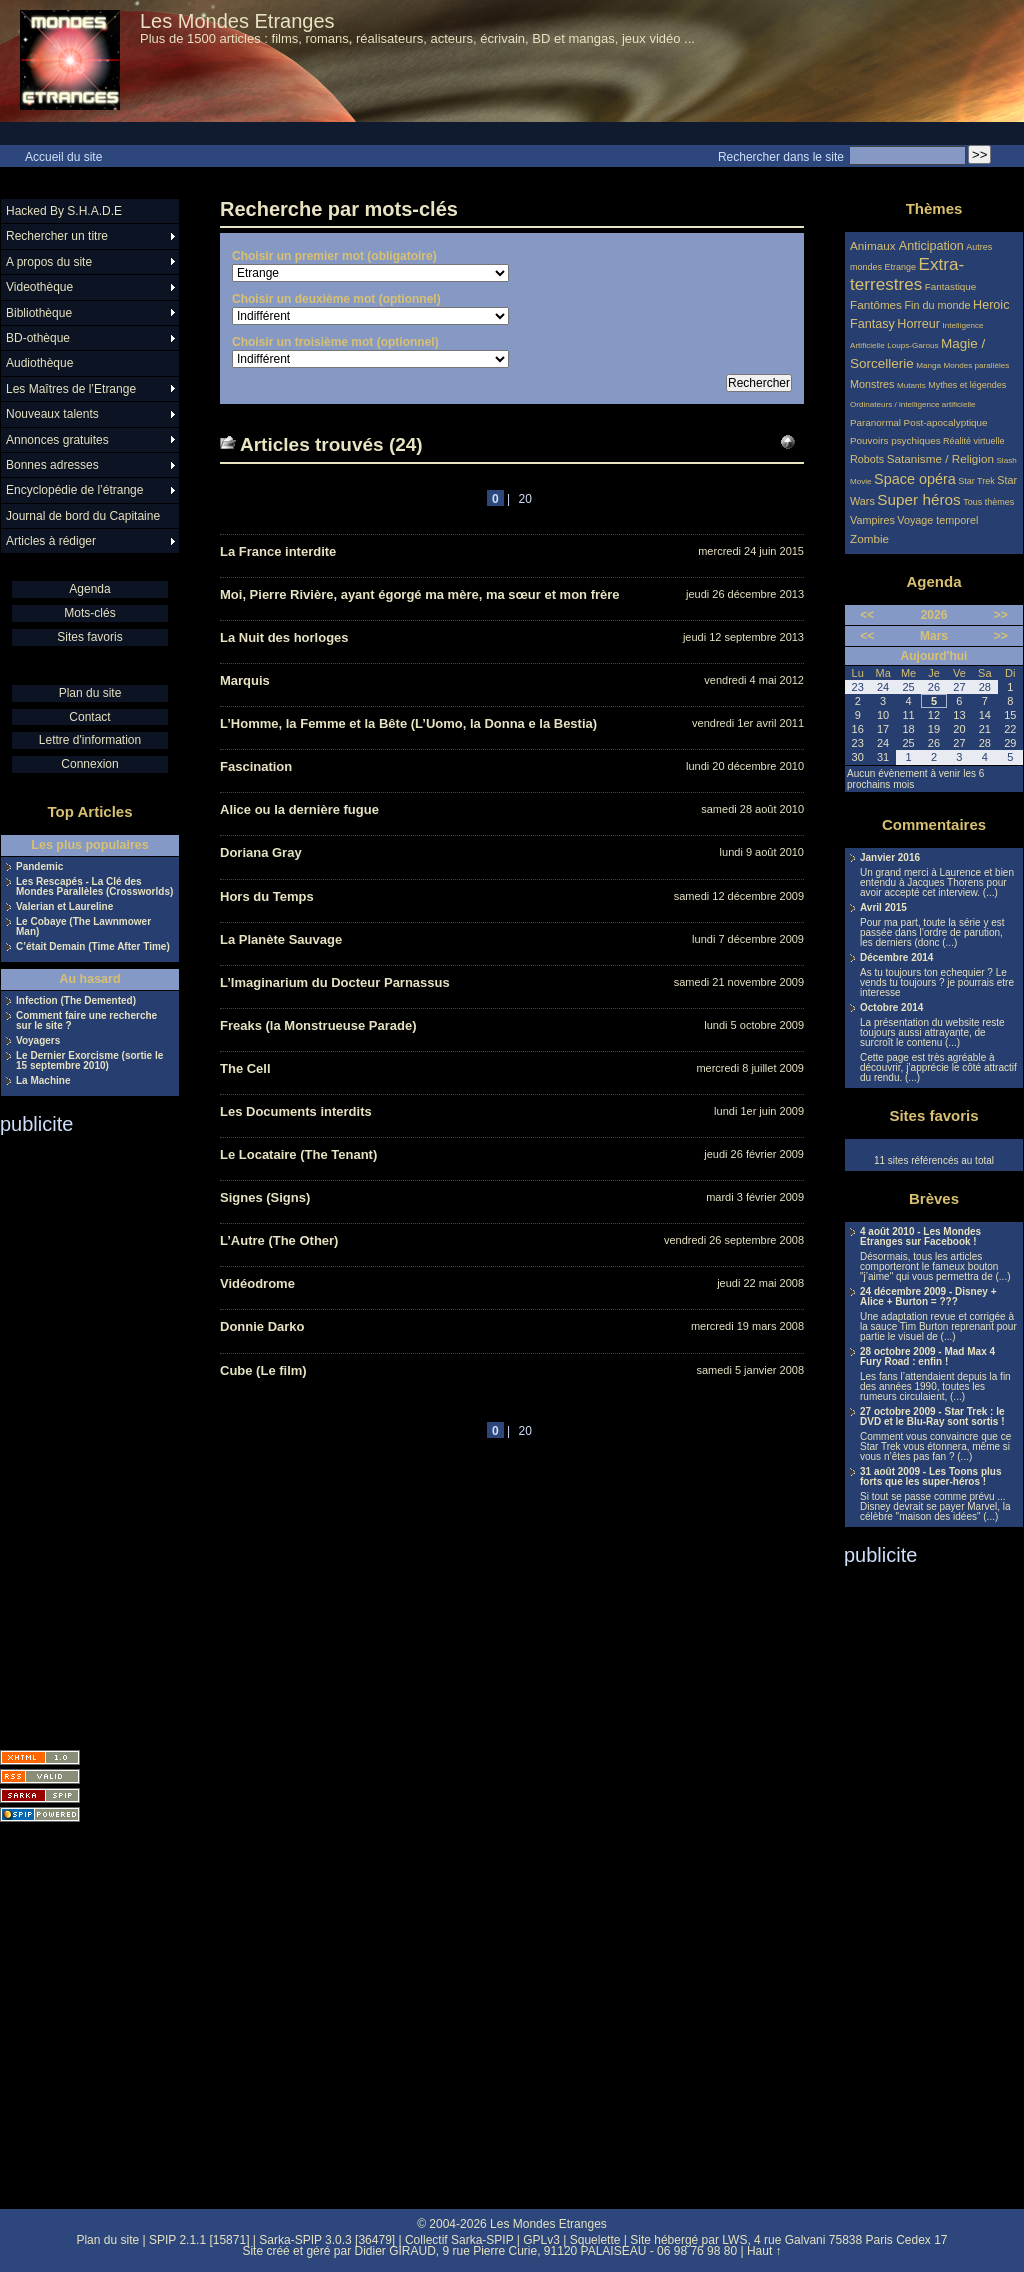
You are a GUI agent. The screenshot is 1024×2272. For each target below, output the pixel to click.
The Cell (245, 1068)
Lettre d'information (90, 740)
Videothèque (39, 287)
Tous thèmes (988, 502)
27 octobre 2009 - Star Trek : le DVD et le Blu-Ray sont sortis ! (932, 1417)
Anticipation (931, 246)
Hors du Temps (267, 896)
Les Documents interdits (296, 1111)
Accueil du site (63, 157)
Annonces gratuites (57, 440)
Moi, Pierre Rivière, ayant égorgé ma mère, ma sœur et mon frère (420, 594)
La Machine (43, 1081)
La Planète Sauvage (281, 939)
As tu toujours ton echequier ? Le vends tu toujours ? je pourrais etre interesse (937, 983)
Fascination (256, 766)
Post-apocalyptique (946, 422)
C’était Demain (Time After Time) (93, 947)
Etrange (901, 267)
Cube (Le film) (263, 1370)
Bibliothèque (39, 313)
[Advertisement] (80, 1436)
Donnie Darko (262, 1326)
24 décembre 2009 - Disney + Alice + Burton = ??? (928, 1297)
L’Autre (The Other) (279, 1240)
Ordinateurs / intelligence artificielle (913, 404)
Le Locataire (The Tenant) (298, 1154)
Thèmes (934, 208)
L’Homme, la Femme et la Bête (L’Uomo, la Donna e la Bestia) (408, 723)
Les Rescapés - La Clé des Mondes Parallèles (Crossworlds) (94, 887)
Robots (867, 459)
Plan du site (90, 693)
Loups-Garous (912, 345)
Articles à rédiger (51, 541)
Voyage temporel (937, 520)
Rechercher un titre (57, 236)
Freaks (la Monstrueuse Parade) (318, 1025)
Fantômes (876, 304)
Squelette (595, 2240)
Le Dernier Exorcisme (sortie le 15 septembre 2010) (89, 1061)
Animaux (874, 245)
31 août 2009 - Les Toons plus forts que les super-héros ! (931, 1477)
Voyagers (38, 1041)
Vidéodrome (257, 1283)
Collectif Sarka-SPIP (459, 2240)
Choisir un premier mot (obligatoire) (334, 256)
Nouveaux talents (52, 414)
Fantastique (951, 286)
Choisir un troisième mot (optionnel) (335, 342)
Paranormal (875, 422)
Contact (89, 717)
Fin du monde (937, 305)
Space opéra (915, 479)
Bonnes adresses (52, 465)
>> (1001, 615)
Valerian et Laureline (64, 907)
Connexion (89, 764)
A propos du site (49, 262)
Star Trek (976, 481)
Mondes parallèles (977, 365)
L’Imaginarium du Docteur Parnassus (335, 982)
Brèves (934, 1198)
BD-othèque (38, 338)
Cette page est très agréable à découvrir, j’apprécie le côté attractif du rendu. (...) (938, 1068)
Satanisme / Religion (940, 458)
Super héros (918, 499)
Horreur (918, 324)
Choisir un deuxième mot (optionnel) (336, 299)
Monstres (872, 384)
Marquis (245, 680)
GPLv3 (541, 2240)
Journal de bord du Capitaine (83, 516)
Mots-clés (89, 613)
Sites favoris (89, 637)
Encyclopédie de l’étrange (74, 490)
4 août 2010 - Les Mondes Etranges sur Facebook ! (920, 1237)
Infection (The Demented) (76, 1001)
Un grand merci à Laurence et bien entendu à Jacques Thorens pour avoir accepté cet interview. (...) (937, 883)
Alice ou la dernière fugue (299, 809)
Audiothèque (39, 363)
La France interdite (278, 551)
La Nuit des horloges (284, 637)
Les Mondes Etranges (237, 21)
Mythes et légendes (967, 385)
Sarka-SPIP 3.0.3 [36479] (327, 2240)
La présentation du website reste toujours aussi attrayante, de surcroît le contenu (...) (932, 1033)
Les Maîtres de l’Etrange (71, 389)
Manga (928, 365)
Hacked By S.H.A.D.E (64, 211)
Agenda (89, 589)
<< (867, 615)
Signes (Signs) (265, 1197)
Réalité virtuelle (974, 441)
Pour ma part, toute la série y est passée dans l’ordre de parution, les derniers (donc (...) (932, 933)
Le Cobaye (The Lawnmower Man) (83, 927)
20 (525, 499)
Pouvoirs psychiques (895, 440)
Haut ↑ (764, 2251)
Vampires (872, 520)
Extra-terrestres (907, 274)
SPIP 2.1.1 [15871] (199, 2240)
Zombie (869, 538)
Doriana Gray (261, 852)
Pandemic (39, 867)
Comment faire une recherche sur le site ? (86, 1021)
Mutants (911, 385)
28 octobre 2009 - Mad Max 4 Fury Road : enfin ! (927, 1357)
